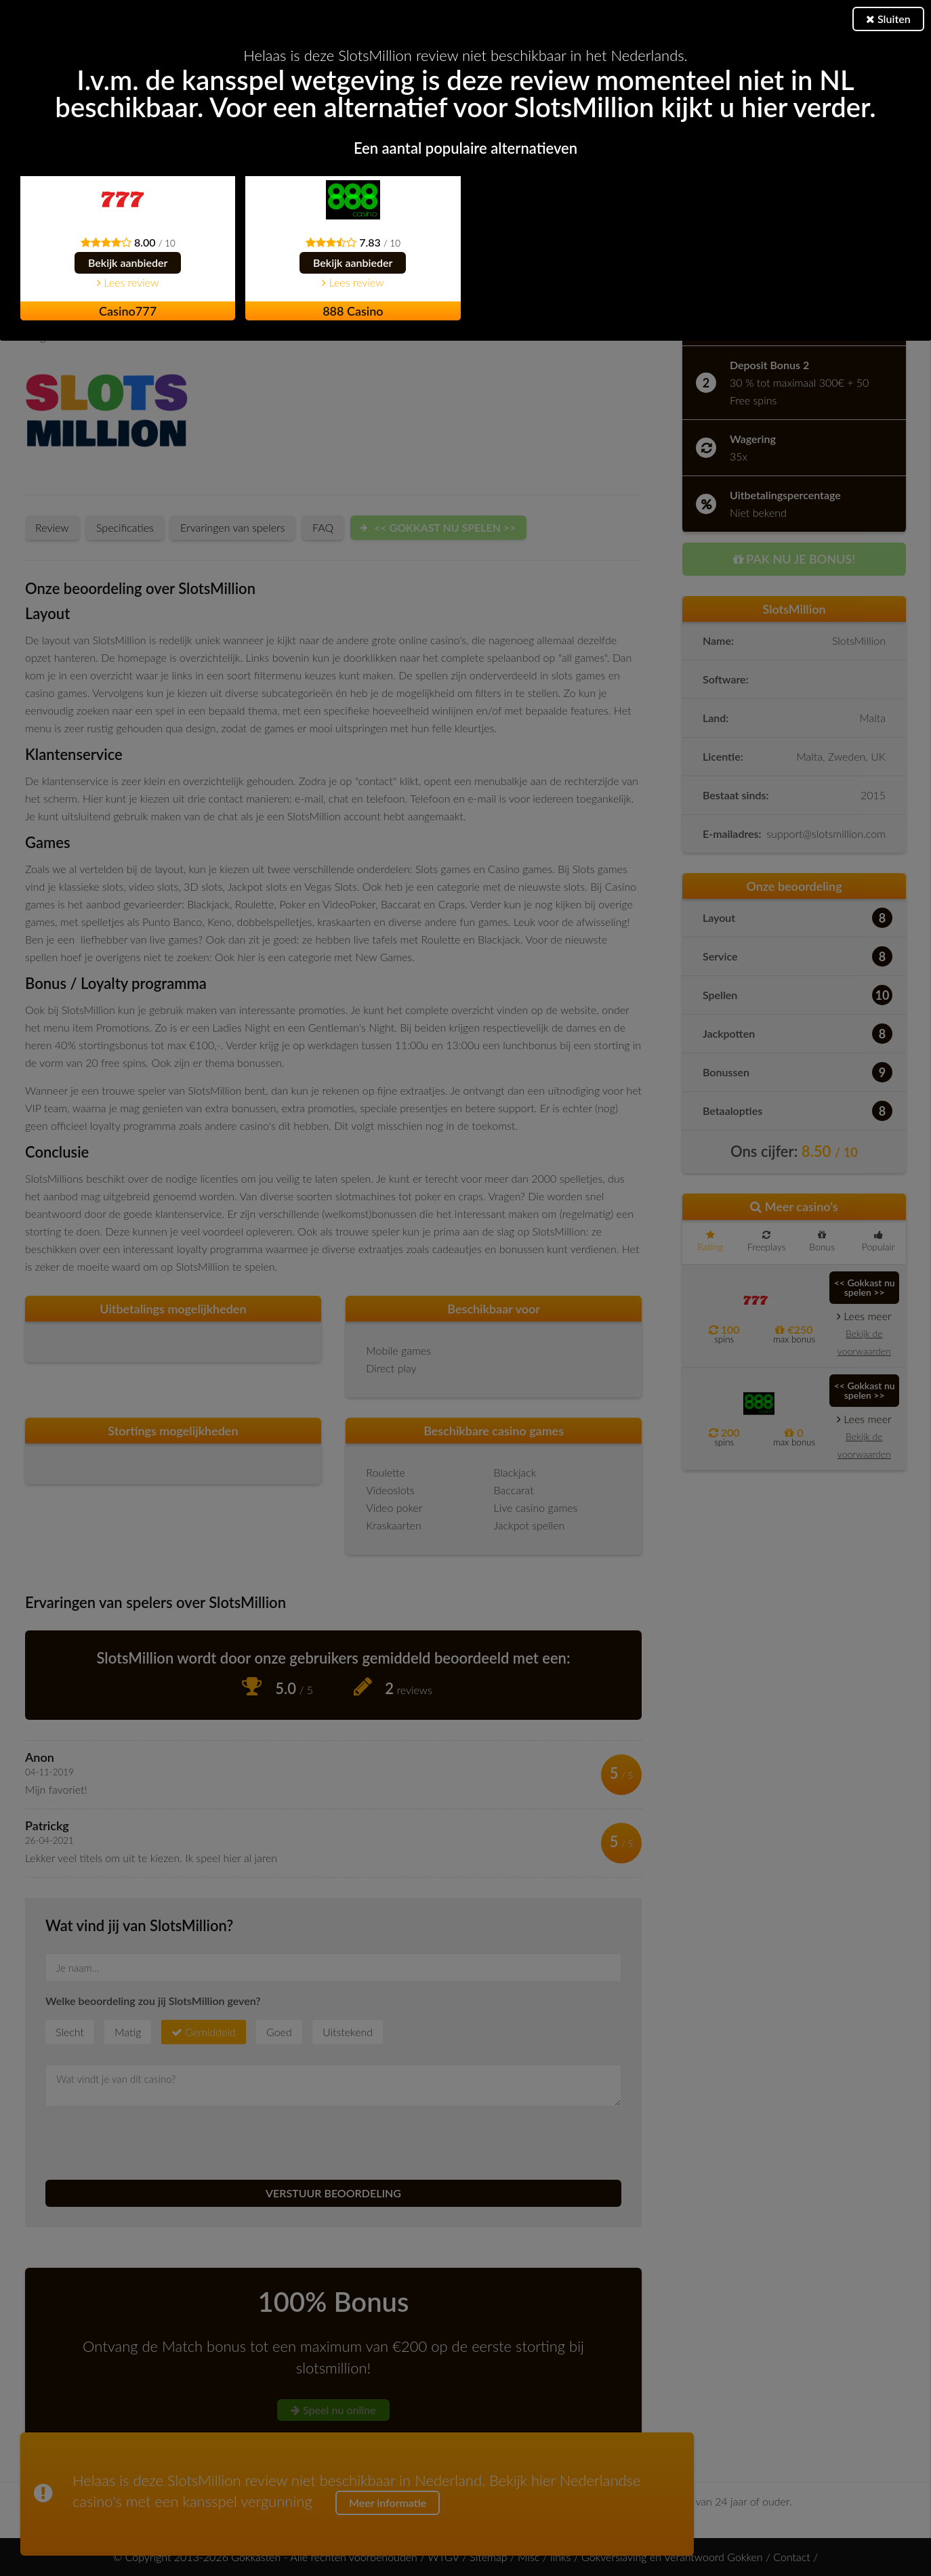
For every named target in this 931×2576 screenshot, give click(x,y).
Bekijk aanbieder (127, 262)
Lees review (128, 282)
